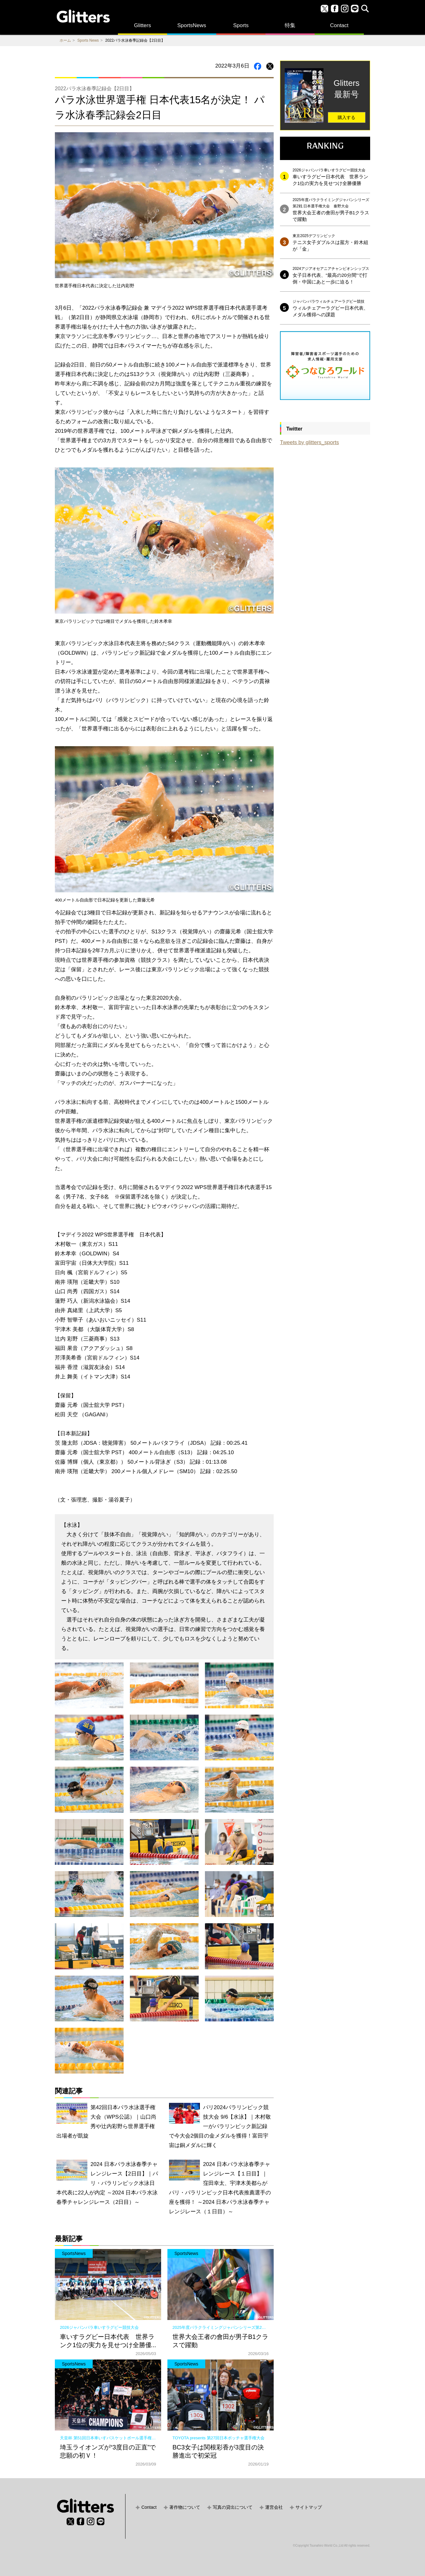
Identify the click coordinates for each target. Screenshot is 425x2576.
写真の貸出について (233, 2507)
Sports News (88, 40)
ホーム (65, 40)
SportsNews (191, 25)
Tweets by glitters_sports (309, 442)
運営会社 (274, 2507)
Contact (339, 25)
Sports (240, 25)
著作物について (184, 2507)
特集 (290, 25)
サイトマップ (308, 2507)
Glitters (142, 25)
